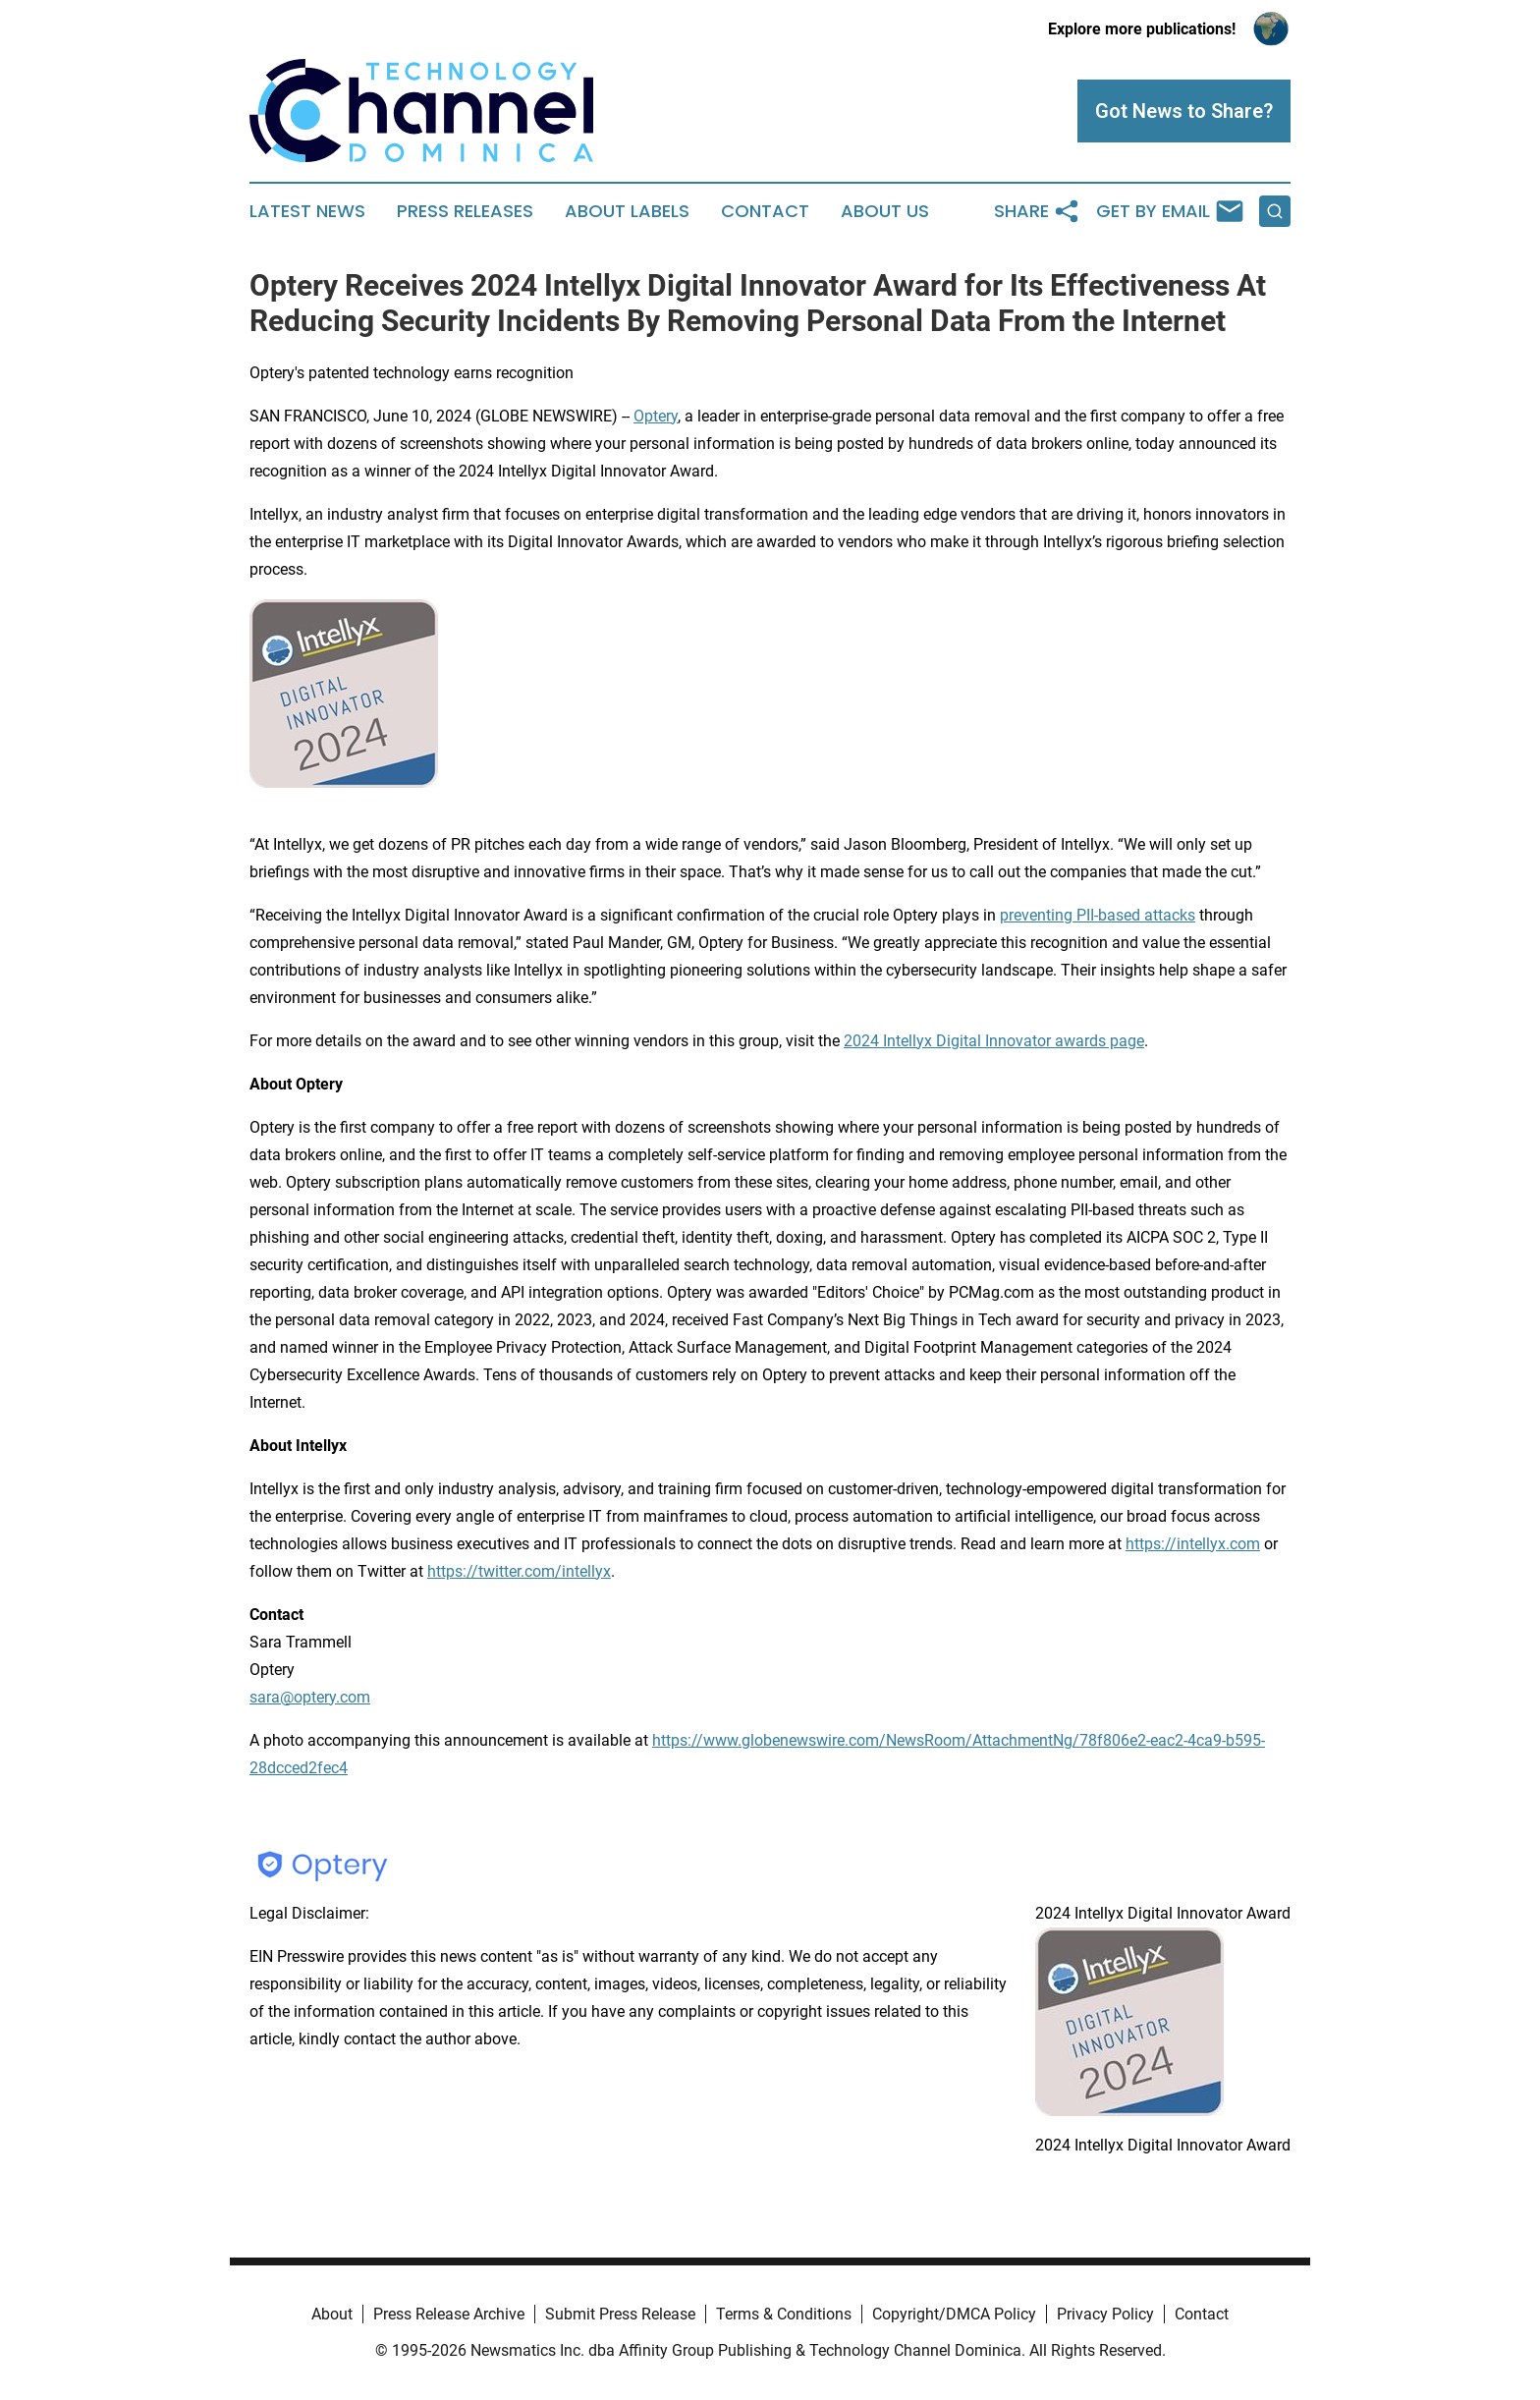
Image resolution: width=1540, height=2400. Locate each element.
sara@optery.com (309, 1697)
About (332, 2314)
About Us (885, 211)
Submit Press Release (620, 2314)
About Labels (627, 211)
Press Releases (465, 211)
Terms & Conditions (784, 2314)
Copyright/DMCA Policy (954, 2314)
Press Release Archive (448, 2314)
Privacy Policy (1105, 2314)
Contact (765, 211)
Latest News (307, 211)
